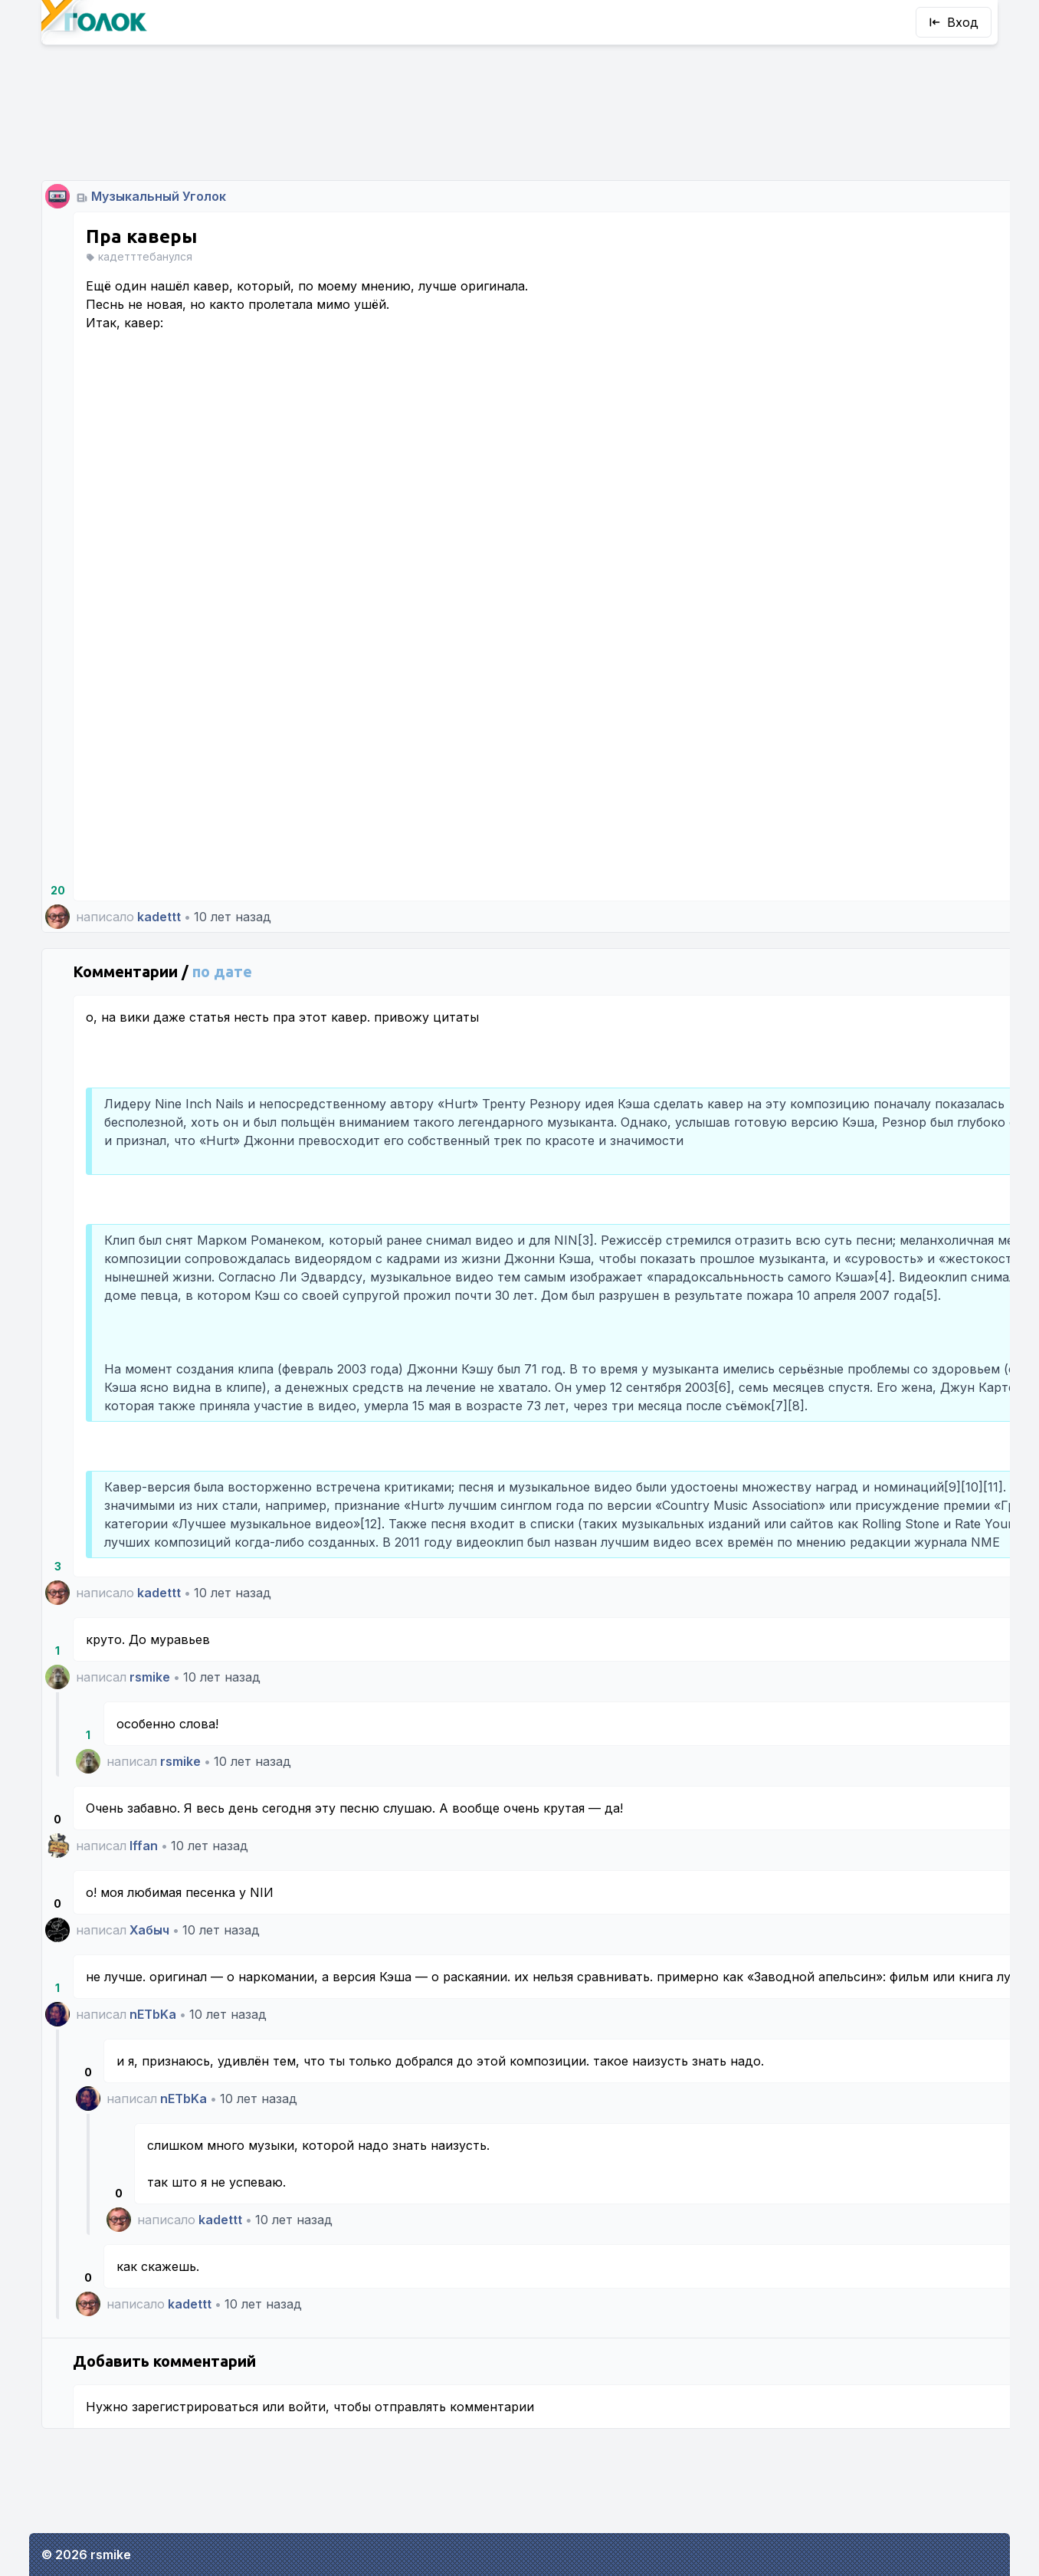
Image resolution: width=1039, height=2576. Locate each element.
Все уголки (823, 679)
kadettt (159, 824)
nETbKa (152, 2087)
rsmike (149, 1732)
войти (307, 2498)
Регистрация (881, 589)
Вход (953, 22)
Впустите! (881, 523)
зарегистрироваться (195, 2498)
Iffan (143, 1900)
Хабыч (149, 1985)
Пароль (813, 408)
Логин (810, 342)
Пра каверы (141, 144)
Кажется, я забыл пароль (881, 564)
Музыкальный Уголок (158, 104)
